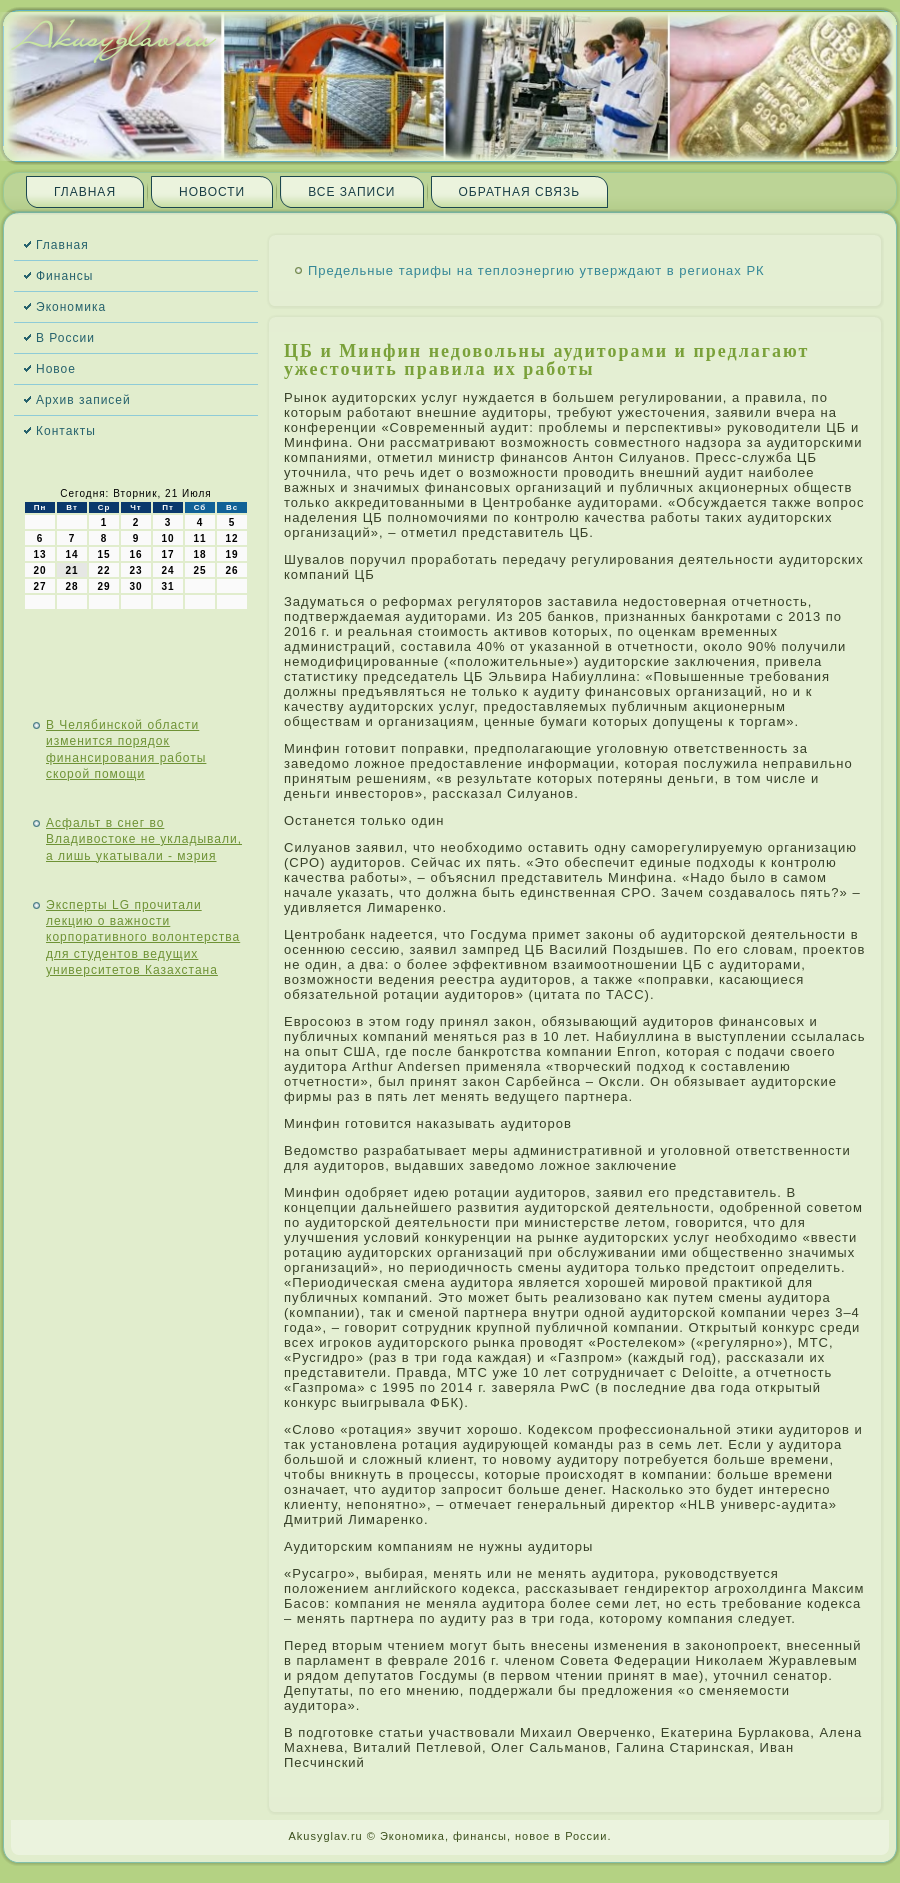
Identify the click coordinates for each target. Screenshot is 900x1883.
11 (199, 538)
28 (71, 586)
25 (199, 570)
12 (231, 538)
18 (199, 554)
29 (103, 586)
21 (71, 570)
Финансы (64, 276)
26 (231, 570)
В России (65, 338)
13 (39, 554)
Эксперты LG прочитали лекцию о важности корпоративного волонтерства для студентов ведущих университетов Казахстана (143, 937)
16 (135, 554)
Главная (85, 192)
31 (167, 586)
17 (167, 554)
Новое (56, 369)
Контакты (66, 431)
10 (167, 538)
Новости (212, 192)
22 (103, 570)
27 (39, 586)
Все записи (351, 192)
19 (231, 554)
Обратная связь (520, 192)
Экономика (71, 307)
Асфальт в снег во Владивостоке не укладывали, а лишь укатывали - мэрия (144, 839)
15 (103, 554)
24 (167, 570)
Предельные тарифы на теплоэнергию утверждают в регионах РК (536, 270)
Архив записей (83, 400)
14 (71, 554)
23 (135, 570)
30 (135, 586)
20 (39, 570)
